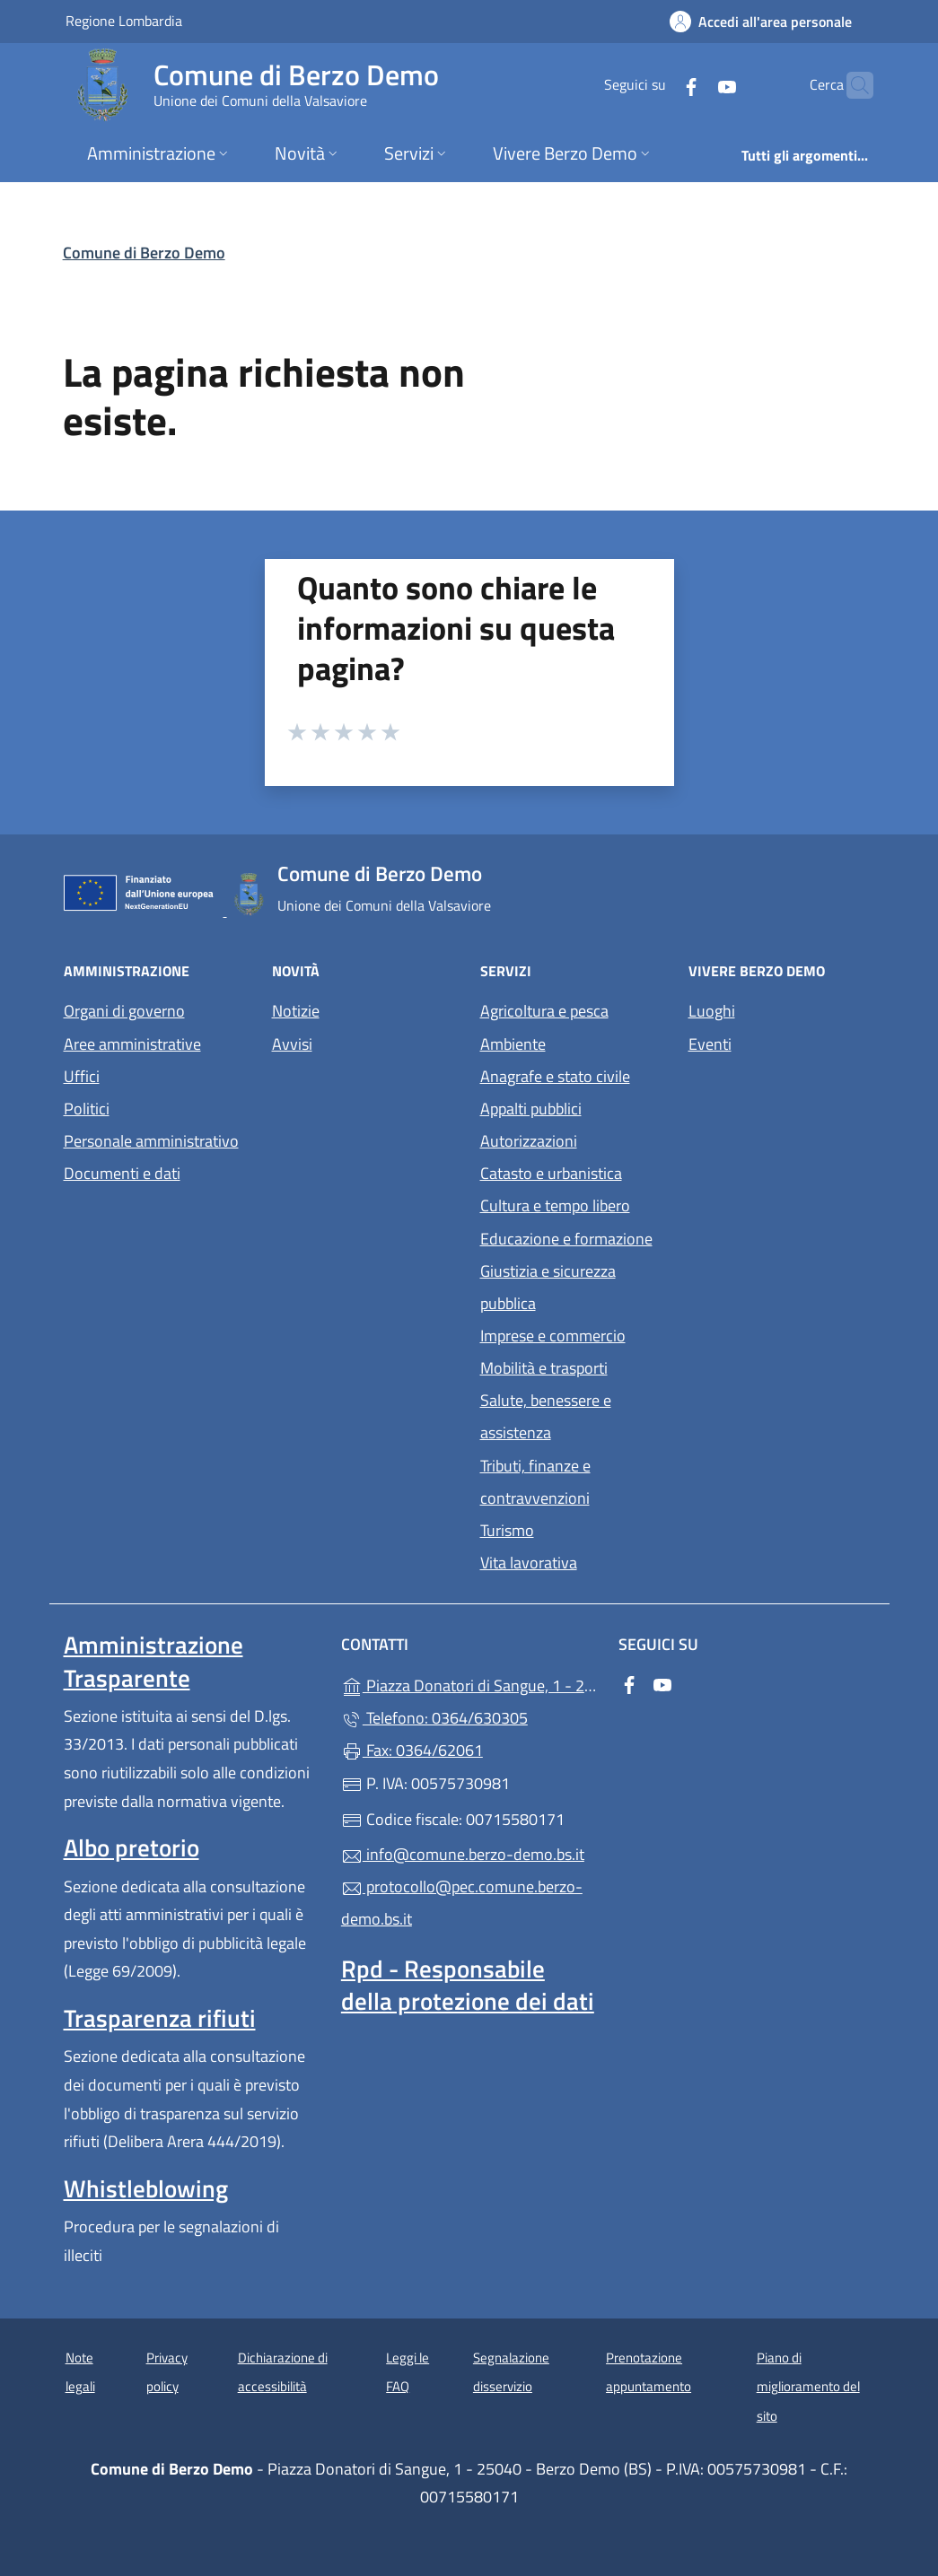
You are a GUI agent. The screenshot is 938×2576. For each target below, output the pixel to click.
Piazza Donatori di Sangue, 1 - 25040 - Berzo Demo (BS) (469, 1684)
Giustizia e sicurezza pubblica (548, 1287)
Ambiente (513, 1044)
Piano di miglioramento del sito (808, 2386)
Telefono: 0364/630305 (434, 1718)
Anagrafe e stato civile (555, 1076)
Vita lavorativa (528, 1562)
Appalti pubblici (531, 1108)
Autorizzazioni (528, 1141)
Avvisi (292, 1044)
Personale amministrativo (151, 1141)
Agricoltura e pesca (544, 1011)
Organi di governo (124, 1011)
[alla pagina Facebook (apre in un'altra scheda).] (656, 85)
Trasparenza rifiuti (160, 2018)
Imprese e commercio (553, 1335)
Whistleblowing (146, 2188)
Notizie (296, 1011)
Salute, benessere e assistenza (545, 1416)
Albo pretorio (131, 1847)
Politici (87, 1108)
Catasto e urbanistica (551, 1173)
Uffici (82, 1076)
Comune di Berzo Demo (144, 252)
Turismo (507, 1530)
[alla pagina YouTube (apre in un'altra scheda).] (692, 85)
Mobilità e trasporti (544, 1368)
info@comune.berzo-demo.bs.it (462, 1854)
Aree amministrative (132, 1044)
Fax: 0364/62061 (412, 1750)
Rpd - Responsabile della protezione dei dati (467, 1985)
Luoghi (711, 1011)
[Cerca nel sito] (851, 85)
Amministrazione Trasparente (153, 1661)
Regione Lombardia (124, 20)
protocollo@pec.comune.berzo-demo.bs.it (462, 1902)
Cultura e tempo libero (555, 1205)
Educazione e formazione (566, 1239)
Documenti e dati (122, 1173)
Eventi (710, 1044)
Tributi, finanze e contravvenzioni (535, 1482)
